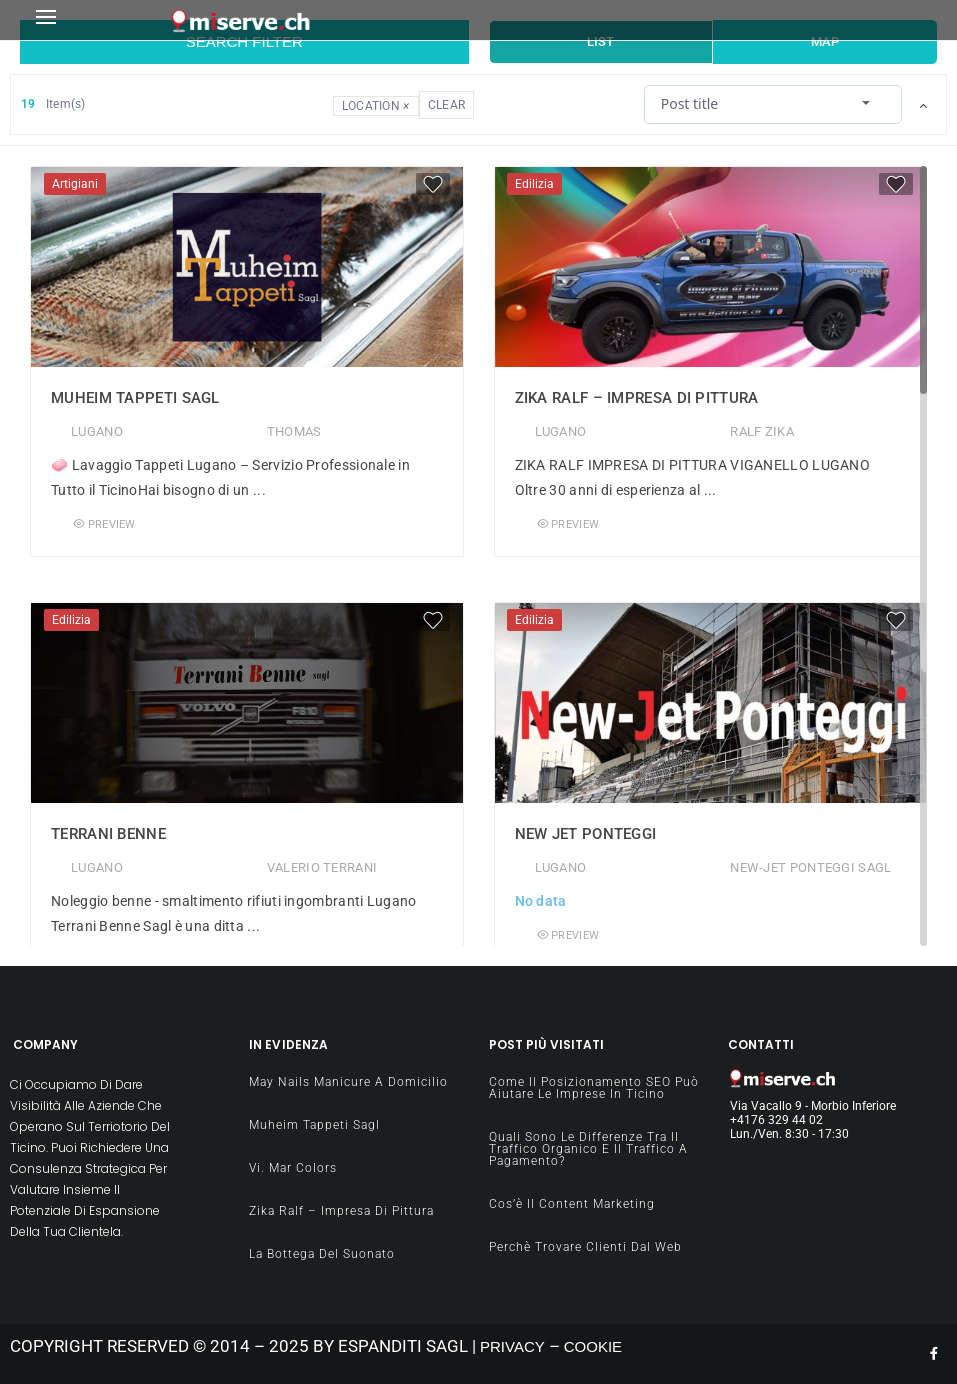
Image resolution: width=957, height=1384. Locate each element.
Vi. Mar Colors (293, 1168)
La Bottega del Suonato (322, 1254)
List (600, 41)
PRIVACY (512, 1346)
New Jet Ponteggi (586, 834)
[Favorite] (433, 184)
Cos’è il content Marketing (572, 1204)
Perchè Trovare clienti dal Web (585, 1247)
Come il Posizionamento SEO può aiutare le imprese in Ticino (594, 1088)
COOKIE (593, 1346)
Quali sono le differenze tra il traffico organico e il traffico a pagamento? (588, 1149)
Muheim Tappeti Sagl (135, 398)
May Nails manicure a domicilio (348, 1082)
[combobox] (772, 103)
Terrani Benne (108, 834)
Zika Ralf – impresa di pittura (637, 398)
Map (825, 41)
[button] (97, 20)
